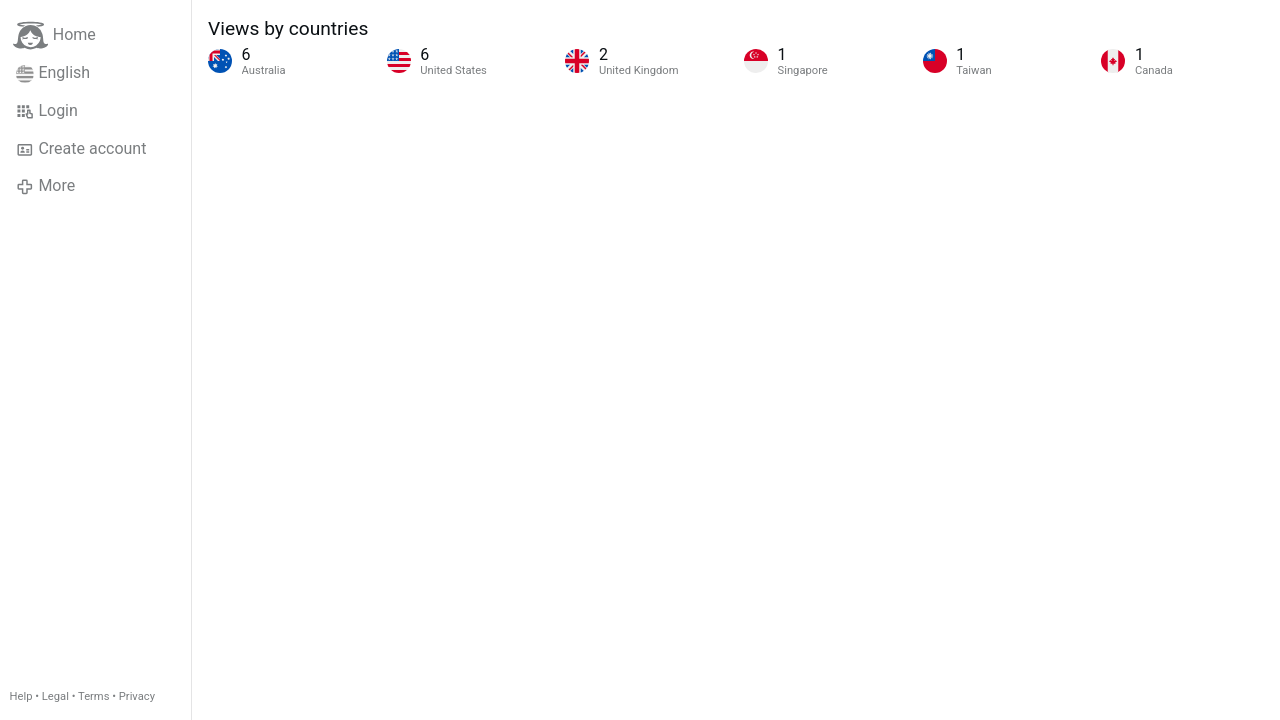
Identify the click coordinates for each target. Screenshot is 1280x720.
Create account (81, 149)
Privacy (137, 696)
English (53, 73)
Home (54, 35)
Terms (93, 696)
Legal (55, 696)
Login (47, 111)
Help (21, 696)
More (45, 186)
